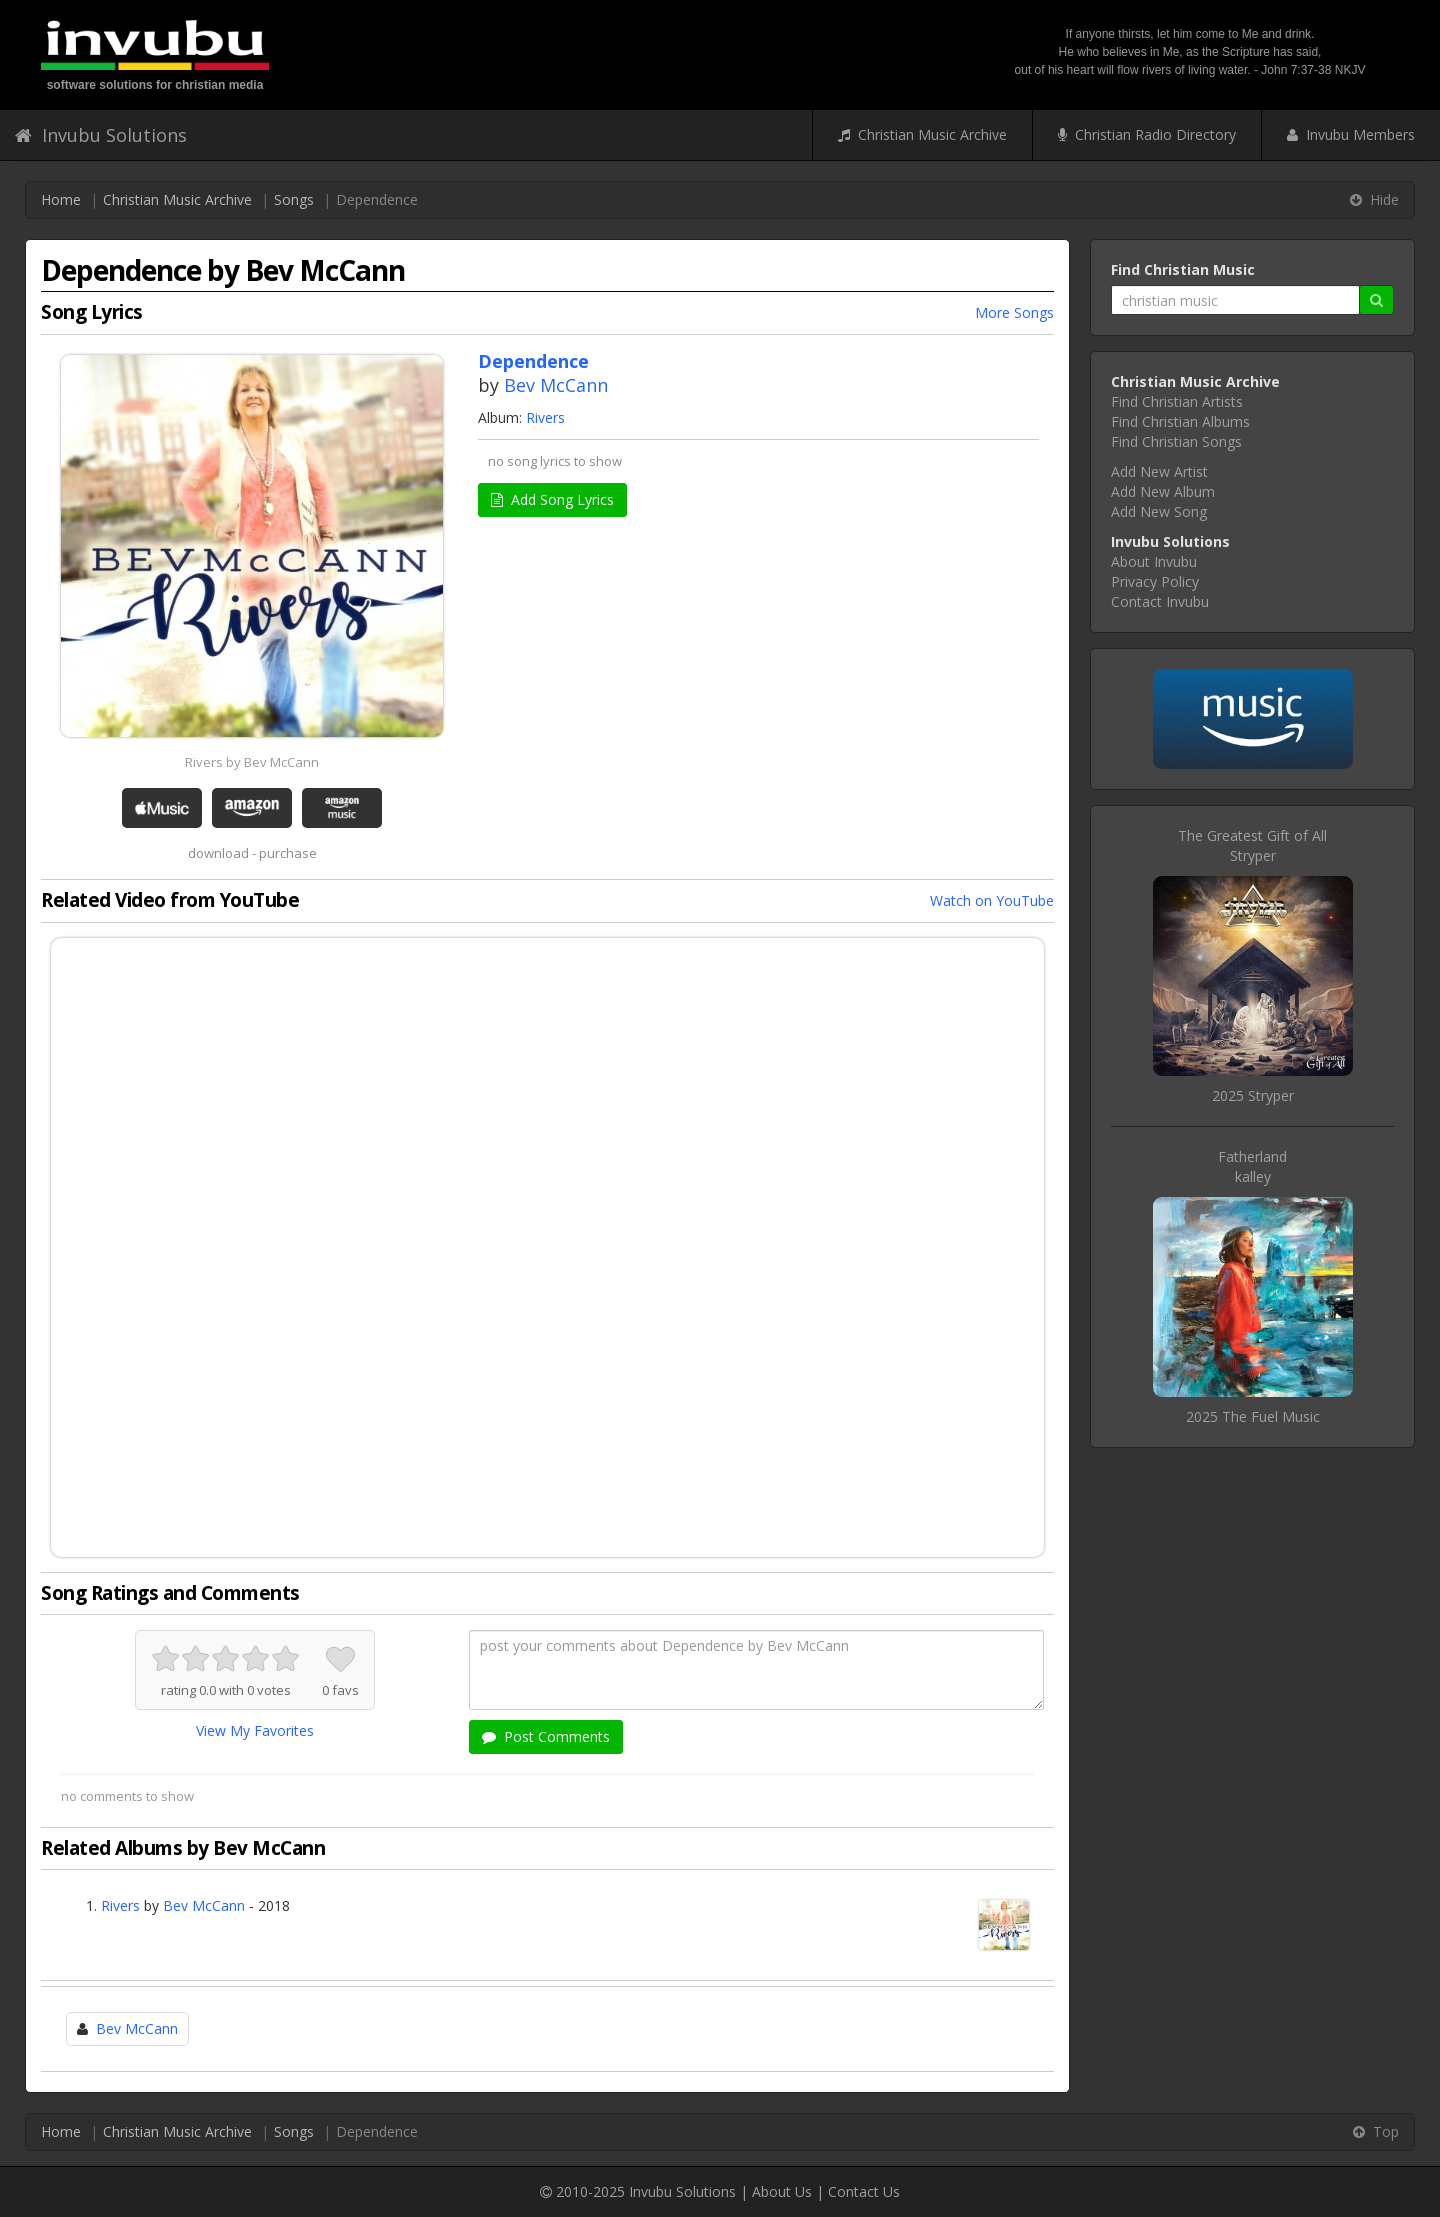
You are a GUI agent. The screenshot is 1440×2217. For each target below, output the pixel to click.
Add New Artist (1159, 471)
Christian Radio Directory (1147, 134)
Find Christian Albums (1180, 421)
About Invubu (1154, 561)
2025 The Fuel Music (1253, 1416)
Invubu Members (1351, 134)
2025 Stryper (1253, 1095)
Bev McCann (556, 385)
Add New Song (1159, 511)
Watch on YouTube (992, 900)
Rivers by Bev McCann (252, 762)
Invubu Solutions (101, 135)
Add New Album (1163, 491)
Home (61, 199)
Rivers (545, 417)
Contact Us (864, 2191)
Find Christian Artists (1177, 401)
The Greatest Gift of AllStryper (1252, 845)
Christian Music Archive (922, 134)
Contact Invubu (1160, 601)
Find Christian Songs (1176, 441)
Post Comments (546, 1736)
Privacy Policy (1155, 581)
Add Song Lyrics (552, 499)
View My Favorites (255, 1730)
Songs (294, 199)
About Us (782, 2191)
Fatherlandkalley (1252, 1166)
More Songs (1014, 312)
